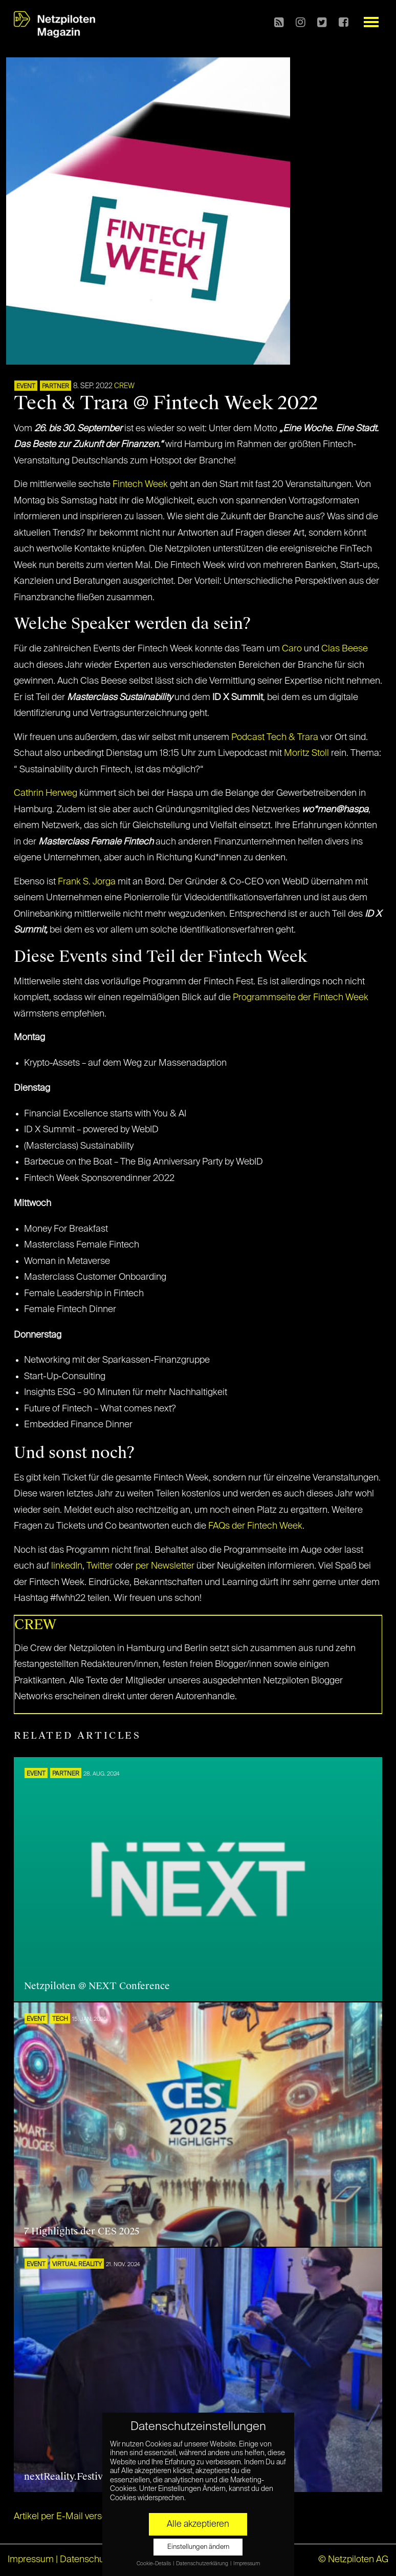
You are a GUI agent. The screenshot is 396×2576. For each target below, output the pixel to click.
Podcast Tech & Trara (274, 737)
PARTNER (55, 387)
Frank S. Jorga (87, 881)
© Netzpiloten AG (353, 2559)
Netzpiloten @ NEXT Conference (97, 1986)
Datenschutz (86, 2559)
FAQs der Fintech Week (255, 1526)
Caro (292, 648)
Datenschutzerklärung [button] (202, 2563)
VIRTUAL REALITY (77, 2265)
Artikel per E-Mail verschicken (74, 2516)
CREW (124, 386)
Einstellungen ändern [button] (198, 2547)
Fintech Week (140, 484)
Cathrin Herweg (45, 793)
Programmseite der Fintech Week (300, 997)
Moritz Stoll (306, 753)
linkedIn (66, 1566)
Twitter (99, 1566)
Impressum (31, 2559)
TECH (60, 2019)
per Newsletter (165, 1566)
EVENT (25, 387)
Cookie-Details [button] (154, 2563)
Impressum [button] (246, 2563)
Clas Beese (344, 648)
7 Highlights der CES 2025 (82, 2231)
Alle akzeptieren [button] (198, 2524)
